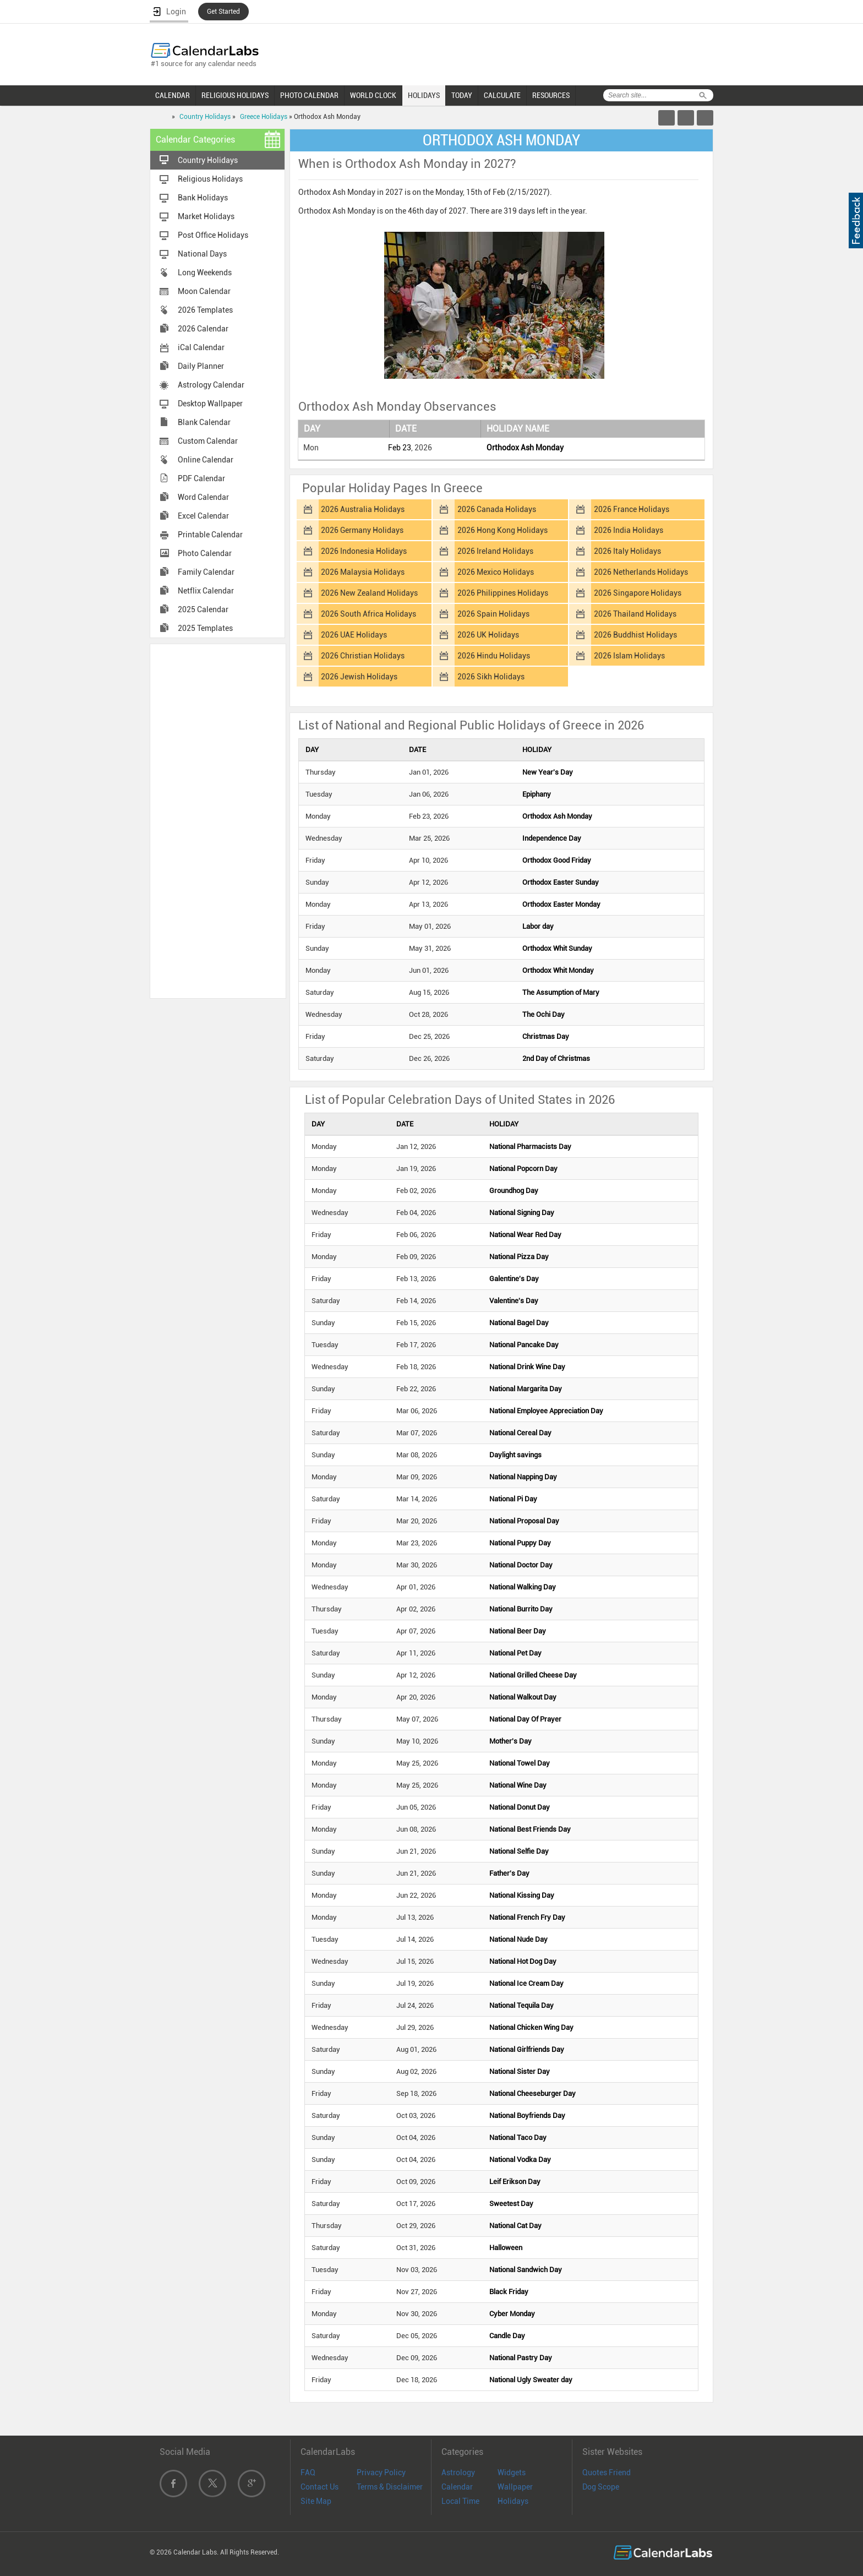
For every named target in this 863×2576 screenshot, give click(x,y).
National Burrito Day (521, 1609)
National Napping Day (523, 1477)
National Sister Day (519, 2071)
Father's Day (509, 1873)
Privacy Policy (381, 2472)
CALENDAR (172, 95)
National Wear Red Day (525, 1234)
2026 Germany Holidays (362, 530)
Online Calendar (205, 459)
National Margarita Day (525, 1389)
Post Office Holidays (213, 235)
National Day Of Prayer (525, 1719)
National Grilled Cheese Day (533, 1675)
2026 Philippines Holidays (502, 593)
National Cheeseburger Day (532, 2093)
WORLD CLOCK (373, 95)
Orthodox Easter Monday (561, 904)
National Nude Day (518, 1939)
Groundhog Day (513, 1190)
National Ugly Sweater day (530, 2380)
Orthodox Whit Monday (558, 970)
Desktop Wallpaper (210, 403)
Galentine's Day (514, 1279)
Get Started (223, 11)
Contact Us (319, 2486)
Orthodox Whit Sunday (557, 948)
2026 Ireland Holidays (495, 551)
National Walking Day (522, 1587)
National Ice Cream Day (526, 1983)
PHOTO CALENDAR (309, 95)
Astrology (458, 2472)
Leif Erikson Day (514, 2181)
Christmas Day (545, 1036)
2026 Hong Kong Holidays (502, 530)
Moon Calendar (204, 291)
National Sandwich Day (525, 2269)
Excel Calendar (203, 515)
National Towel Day (519, 1763)
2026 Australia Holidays (363, 509)
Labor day (538, 926)
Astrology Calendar (211, 384)
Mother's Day (510, 1741)
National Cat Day (515, 2225)
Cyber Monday (512, 2314)
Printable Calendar (210, 534)
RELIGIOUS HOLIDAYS (235, 95)
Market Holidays (206, 216)
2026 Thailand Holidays (635, 613)
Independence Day (551, 838)
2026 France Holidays (631, 509)
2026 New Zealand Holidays (369, 593)
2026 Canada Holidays (496, 509)
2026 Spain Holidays (493, 613)
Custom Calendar (208, 441)
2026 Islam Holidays (629, 655)
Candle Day (507, 2336)
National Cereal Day (520, 1433)
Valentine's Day (513, 1301)
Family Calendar (206, 572)
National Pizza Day (519, 1256)
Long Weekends (205, 272)
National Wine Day (518, 1785)
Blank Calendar (204, 422)
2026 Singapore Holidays (637, 593)
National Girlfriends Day (526, 2049)
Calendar (457, 2486)
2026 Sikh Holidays (491, 676)
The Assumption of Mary (560, 992)
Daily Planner (201, 366)
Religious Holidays (210, 179)
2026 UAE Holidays (354, 634)
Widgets (512, 2472)
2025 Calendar (203, 609)
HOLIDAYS (424, 95)
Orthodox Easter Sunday (560, 882)
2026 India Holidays (628, 530)
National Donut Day (519, 1807)
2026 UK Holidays (488, 634)
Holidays (513, 2501)
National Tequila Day (521, 2005)
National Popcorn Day (523, 1168)
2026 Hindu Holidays (493, 655)
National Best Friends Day (530, 1829)
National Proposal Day (524, 1521)
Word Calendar (203, 497)
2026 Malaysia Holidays (363, 572)
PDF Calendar (201, 478)
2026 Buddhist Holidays (635, 634)
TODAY (461, 95)
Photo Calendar (205, 553)
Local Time (460, 2501)
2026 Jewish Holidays (359, 676)
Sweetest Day (511, 2203)
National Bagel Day (519, 1323)
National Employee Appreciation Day (546, 1411)
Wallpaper (515, 2486)
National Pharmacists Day (530, 1146)
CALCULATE (502, 95)
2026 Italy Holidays (627, 551)
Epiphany (536, 794)
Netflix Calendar (206, 590)
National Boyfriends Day (527, 2115)
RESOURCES (551, 95)
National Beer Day (517, 1631)
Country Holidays (205, 117)
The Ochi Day (543, 1014)
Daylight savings (515, 1455)
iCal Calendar (201, 347)
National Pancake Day (524, 1345)
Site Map (316, 2501)
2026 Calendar (203, 328)
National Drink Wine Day (527, 1367)
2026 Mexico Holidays (495, 572)
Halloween (505, 2247)
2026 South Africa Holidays (368, 613)
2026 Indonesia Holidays (364, 551)
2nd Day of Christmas (556, 1058)
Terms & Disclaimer (390, 2486)
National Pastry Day (520, 2358)
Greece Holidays (263, 117)
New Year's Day (547, 772)
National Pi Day (513, 1499)
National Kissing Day (521, 1895)
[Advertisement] (218, 820)
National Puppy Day (520, 1543)
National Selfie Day (519, 1851)
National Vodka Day (520, 2159)
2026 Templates (205, 310)
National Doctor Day (521, 1565)
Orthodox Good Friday (556, 860)
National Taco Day (518, 2137)
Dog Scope (600, 2486)
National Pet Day (515, 1653)
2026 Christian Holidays (363, 655)
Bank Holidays (203, 197)
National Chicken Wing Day (531, 2027)
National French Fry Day (527, 1917)
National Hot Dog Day (522, 1961)
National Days (202, 253)
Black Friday (508, 2292)
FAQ (308, 2472)
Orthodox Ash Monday (525, 447)
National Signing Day (521, 1212)
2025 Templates (205, 628)
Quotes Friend (606, 2472)
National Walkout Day (522, 1697)
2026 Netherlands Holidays (641, 572)
